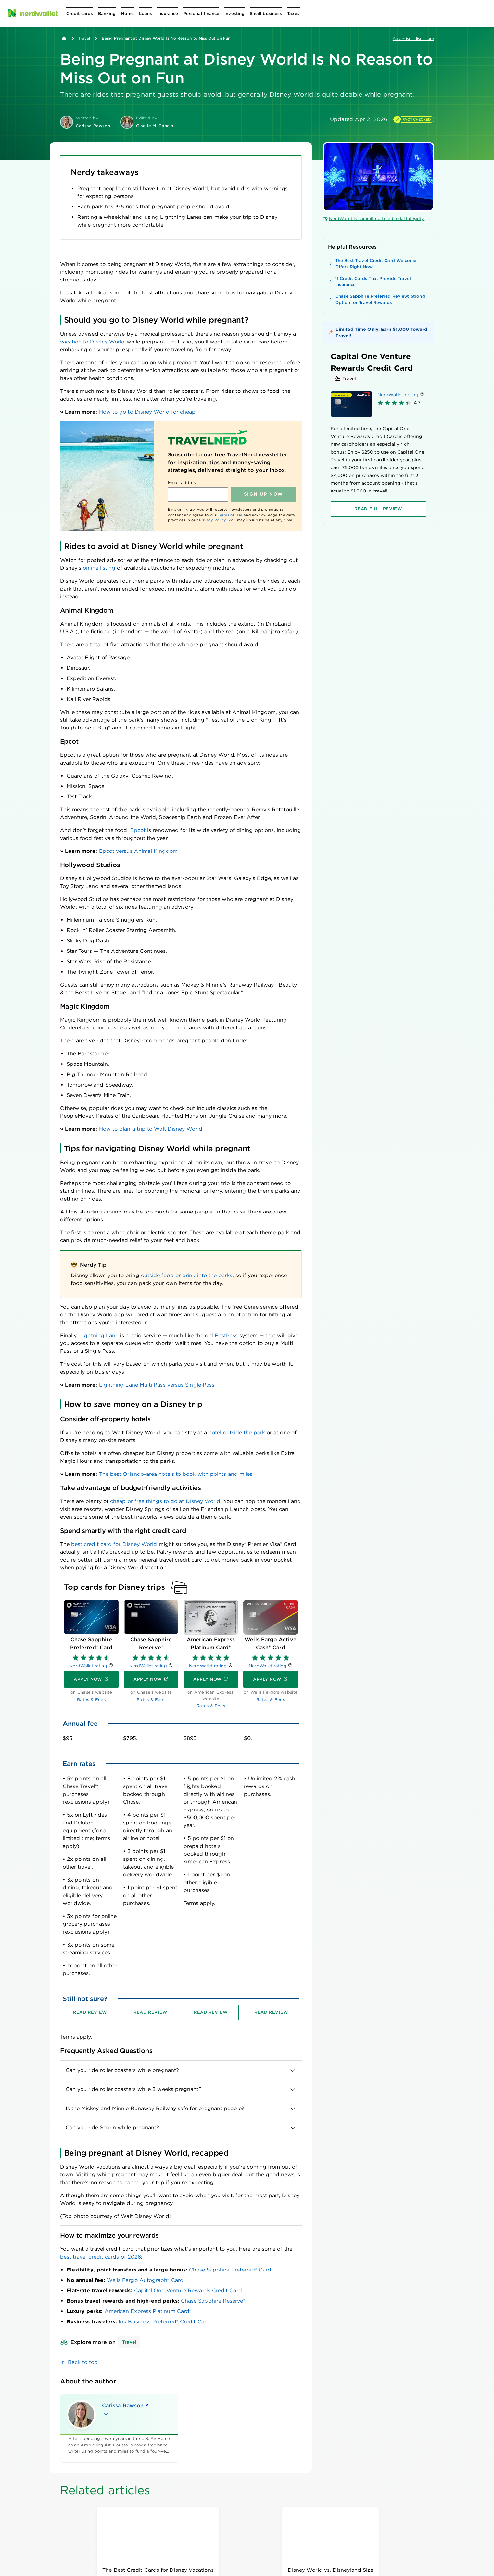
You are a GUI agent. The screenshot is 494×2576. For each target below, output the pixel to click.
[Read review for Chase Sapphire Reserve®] (150, 2012)
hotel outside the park (237, 1432)
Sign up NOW (263, 494)
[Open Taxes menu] (293, 13)
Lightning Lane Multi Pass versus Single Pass (157, 1385)
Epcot (138, 830)
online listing (99, 568)
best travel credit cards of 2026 (100, 2257)
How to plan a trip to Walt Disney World (150, 1129)
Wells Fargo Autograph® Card (145, 2280)
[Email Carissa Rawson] (106, 2415)
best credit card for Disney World (114, 1544)
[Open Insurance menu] (167, 13)
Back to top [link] (83, 2362)
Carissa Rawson (125, 2405)
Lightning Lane (98, 1335)
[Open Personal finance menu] (201, 13)
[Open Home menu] (127, 13)
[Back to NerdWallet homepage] (64, 38)
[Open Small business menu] (266, 13)
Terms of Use (230, 515)
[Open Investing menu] (234, 13)
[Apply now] (91, 1679)
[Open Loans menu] (145, 13)
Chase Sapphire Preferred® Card (230, 2270)
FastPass (226, 1335)
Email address (182, 482)
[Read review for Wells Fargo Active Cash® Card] (271, 2012)
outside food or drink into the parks (187, 1275)
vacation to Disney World (92, 342)
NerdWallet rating (88, 1666)
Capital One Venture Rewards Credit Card (188, 2290)
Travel (84, 38)
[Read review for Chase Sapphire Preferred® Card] (90, 2012)
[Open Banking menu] (107, 13)
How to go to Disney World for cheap (147, 412)
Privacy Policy (212, 520)
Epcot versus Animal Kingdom (138, 851)
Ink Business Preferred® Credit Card (164, 2322)
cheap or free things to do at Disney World (165, 1501)
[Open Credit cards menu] (79, 13)
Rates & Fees (91, 1699)
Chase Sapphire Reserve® (213, 2301)
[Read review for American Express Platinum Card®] (211, 2012)
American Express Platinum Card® (148, 2311)
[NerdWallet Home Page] (33, 13)
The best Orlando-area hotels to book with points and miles (176, 1474)
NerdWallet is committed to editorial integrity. (374, 218)
